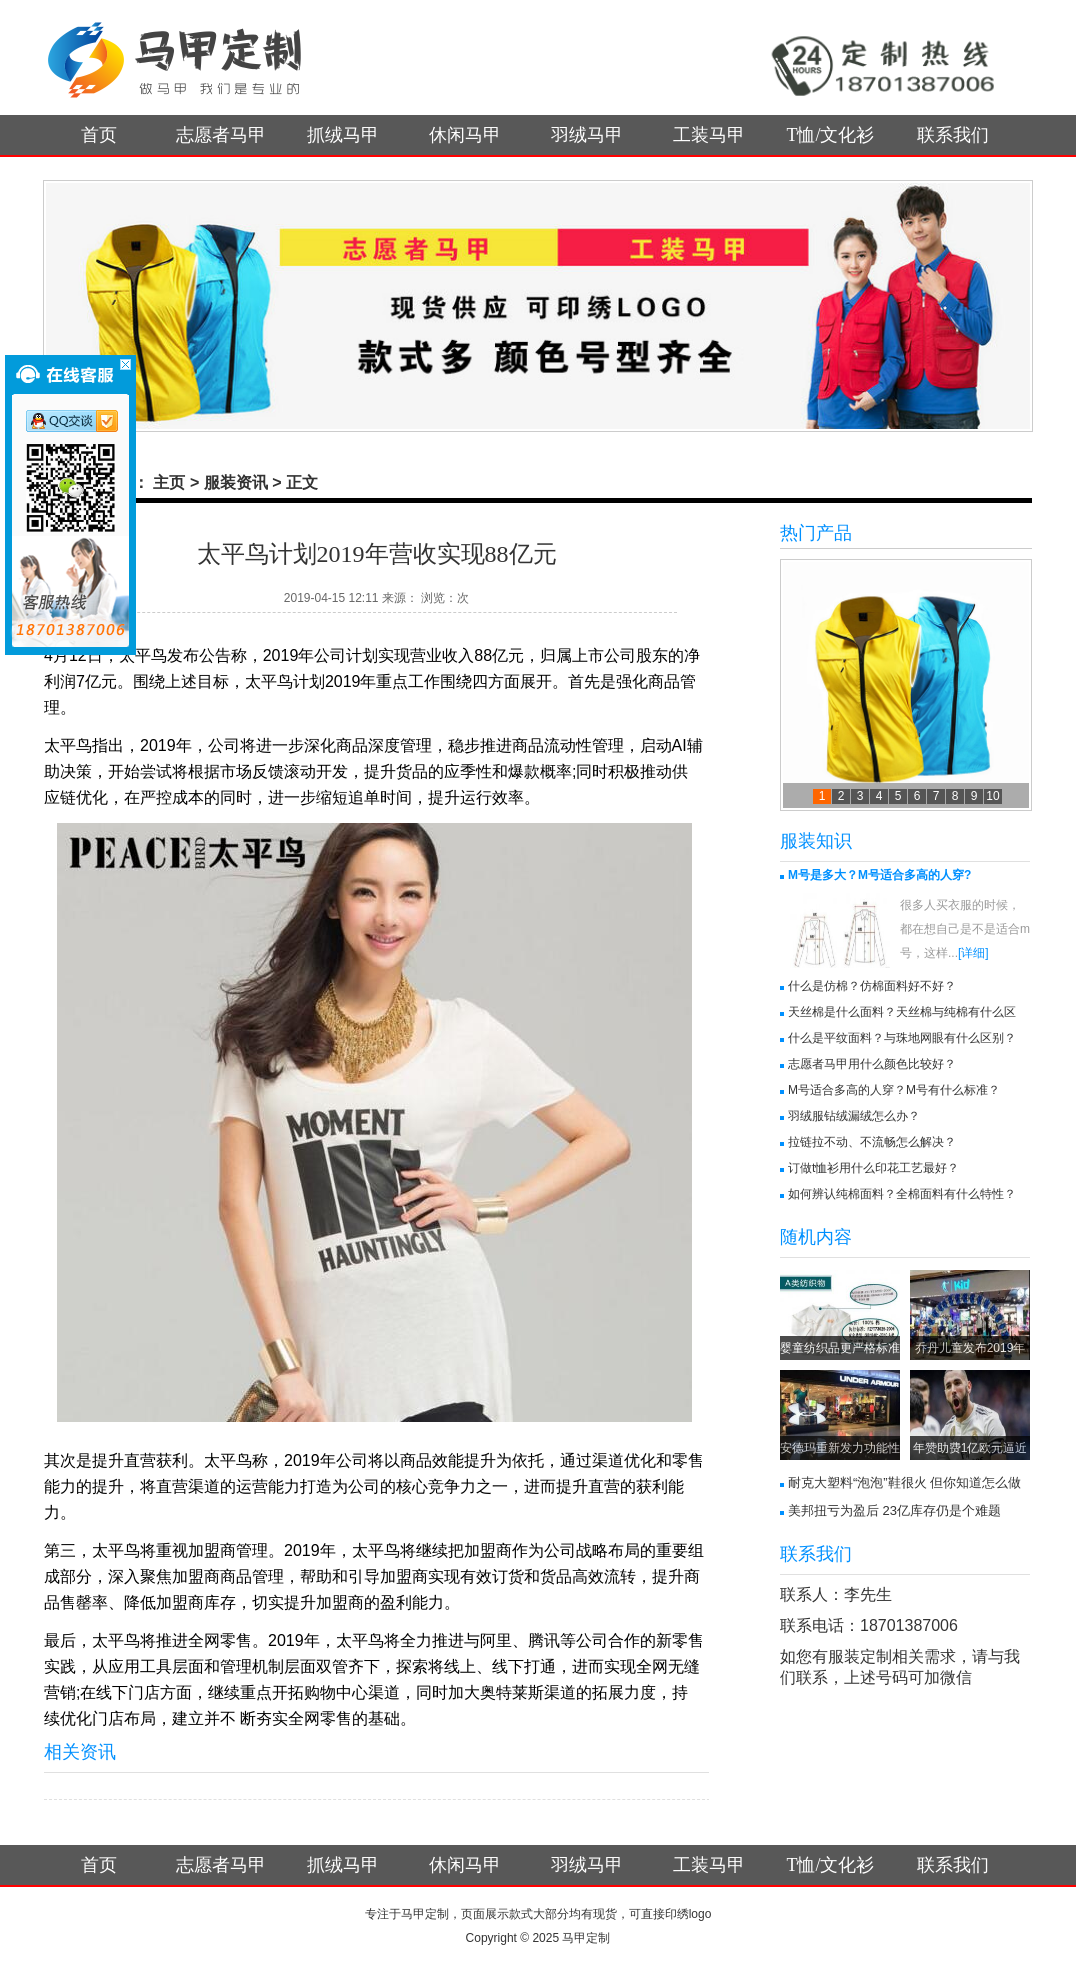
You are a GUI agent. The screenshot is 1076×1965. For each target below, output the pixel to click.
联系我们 (953, 135)
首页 (99, 135)
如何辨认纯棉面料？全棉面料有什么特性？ (902, 1194)
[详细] (973, 953)
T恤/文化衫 (831, 135)
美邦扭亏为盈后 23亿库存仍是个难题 (894, 1510)
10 (992, 796)
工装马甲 (709, 135)
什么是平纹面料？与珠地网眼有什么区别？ (902, 1038)
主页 (169, 482)
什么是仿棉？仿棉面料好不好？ (872, 986)
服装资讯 (236, 482)
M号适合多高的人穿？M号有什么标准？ (894, 1090)
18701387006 (909, 1625)
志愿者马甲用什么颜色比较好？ (872, 1064)
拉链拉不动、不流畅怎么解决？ (872, 1142)
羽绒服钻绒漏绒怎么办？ (854, 1116)
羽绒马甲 (587, 135)
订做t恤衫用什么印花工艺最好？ (873, 1168)
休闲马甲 (465, 135)
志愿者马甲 (221, 135)
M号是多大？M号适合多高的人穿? (879, 875)
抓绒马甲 (343, 135)
